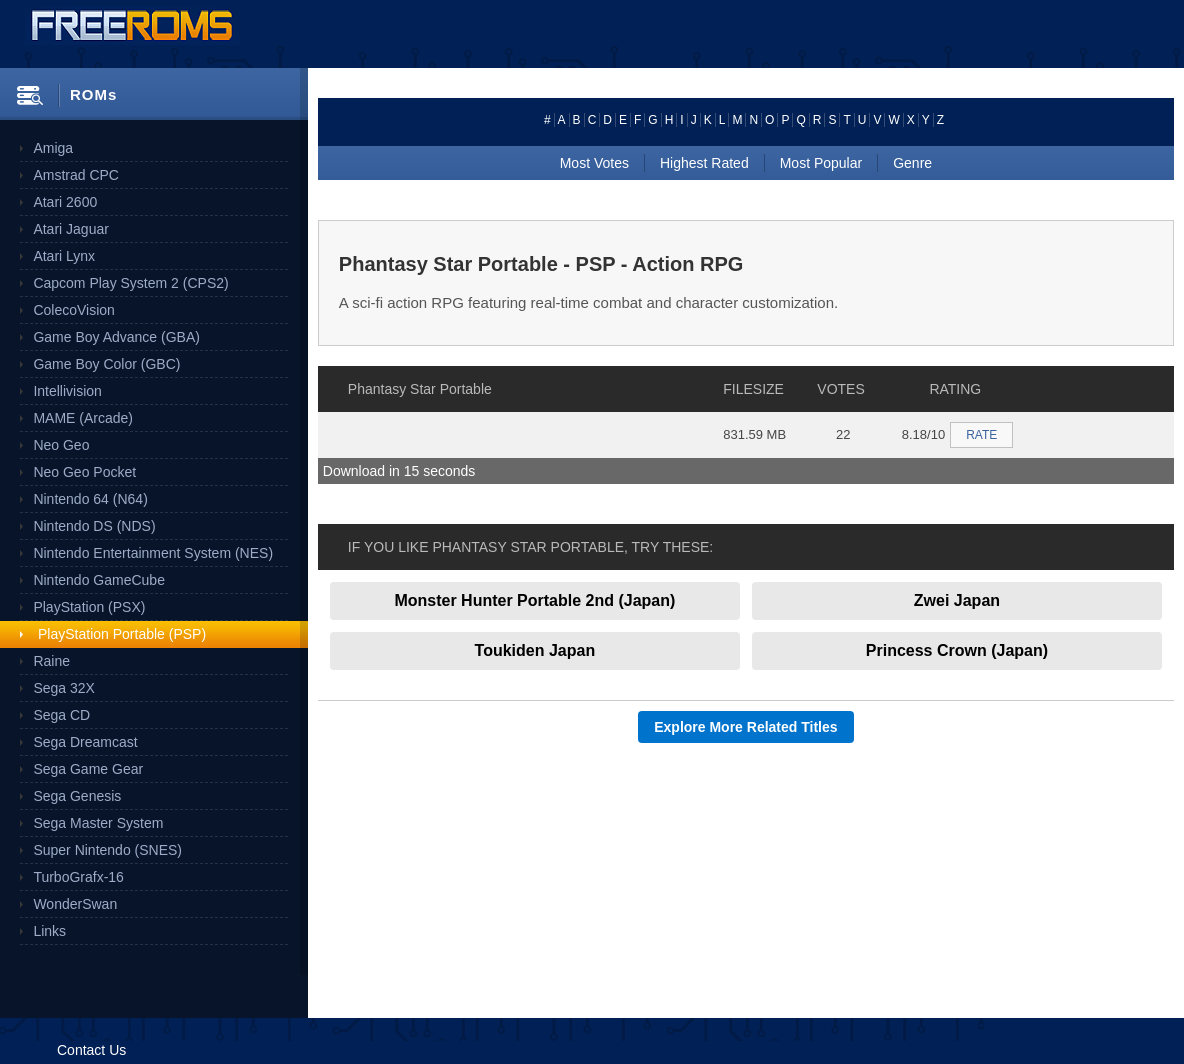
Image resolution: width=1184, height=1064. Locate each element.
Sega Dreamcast (85, 742)
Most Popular (821, 163)
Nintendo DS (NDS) (94, 526)
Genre (912, 163)
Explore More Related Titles (745, 727)
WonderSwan (75, 904)
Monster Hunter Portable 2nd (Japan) (534, 600)
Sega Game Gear (88, 769)
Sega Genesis (77, 796)
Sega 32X (64, 688)
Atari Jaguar (70, 229)
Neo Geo (61, 445)
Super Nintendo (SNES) (107, 850)
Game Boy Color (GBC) (106, 364)
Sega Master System (98, 823)
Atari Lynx (64, 256)
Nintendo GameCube (99, 580)
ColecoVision (73, 310)
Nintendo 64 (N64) (90, 499)
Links (49, 931)
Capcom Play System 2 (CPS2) (130, 283)
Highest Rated (704, 163)
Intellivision (67, 391)
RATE (981, 435)
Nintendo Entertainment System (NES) (153, 553)
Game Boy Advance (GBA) (116, 337)
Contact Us (91, 1050)
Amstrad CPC (76, 175)
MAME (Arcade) (83, 418)
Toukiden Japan (535, 650)
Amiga (53, 148)
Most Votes (594, 163)
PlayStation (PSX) (89, 607)
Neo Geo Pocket (84, 472)
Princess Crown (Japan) (957, 650)
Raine (51, 661)
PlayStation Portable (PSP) (122, 634)
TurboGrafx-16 (78, 877)
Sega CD (61, 715)
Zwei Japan (957, 600)
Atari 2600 (65, 202)
